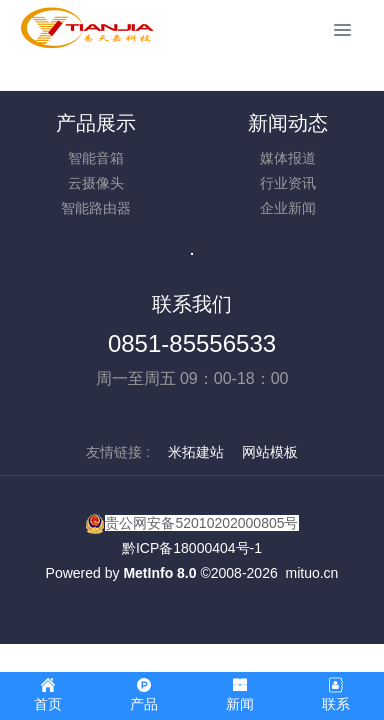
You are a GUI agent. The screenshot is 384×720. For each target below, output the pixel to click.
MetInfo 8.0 (159, 573)
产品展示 (96, 123)
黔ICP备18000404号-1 (192, 548)
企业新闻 (288, 208)
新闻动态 (288, 123)
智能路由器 (96, 208)
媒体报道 (288, 158)
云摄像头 (96, 183)
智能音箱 (96, 158)
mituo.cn (311, 573)
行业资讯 (288, 183)
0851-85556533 (192, 343)
